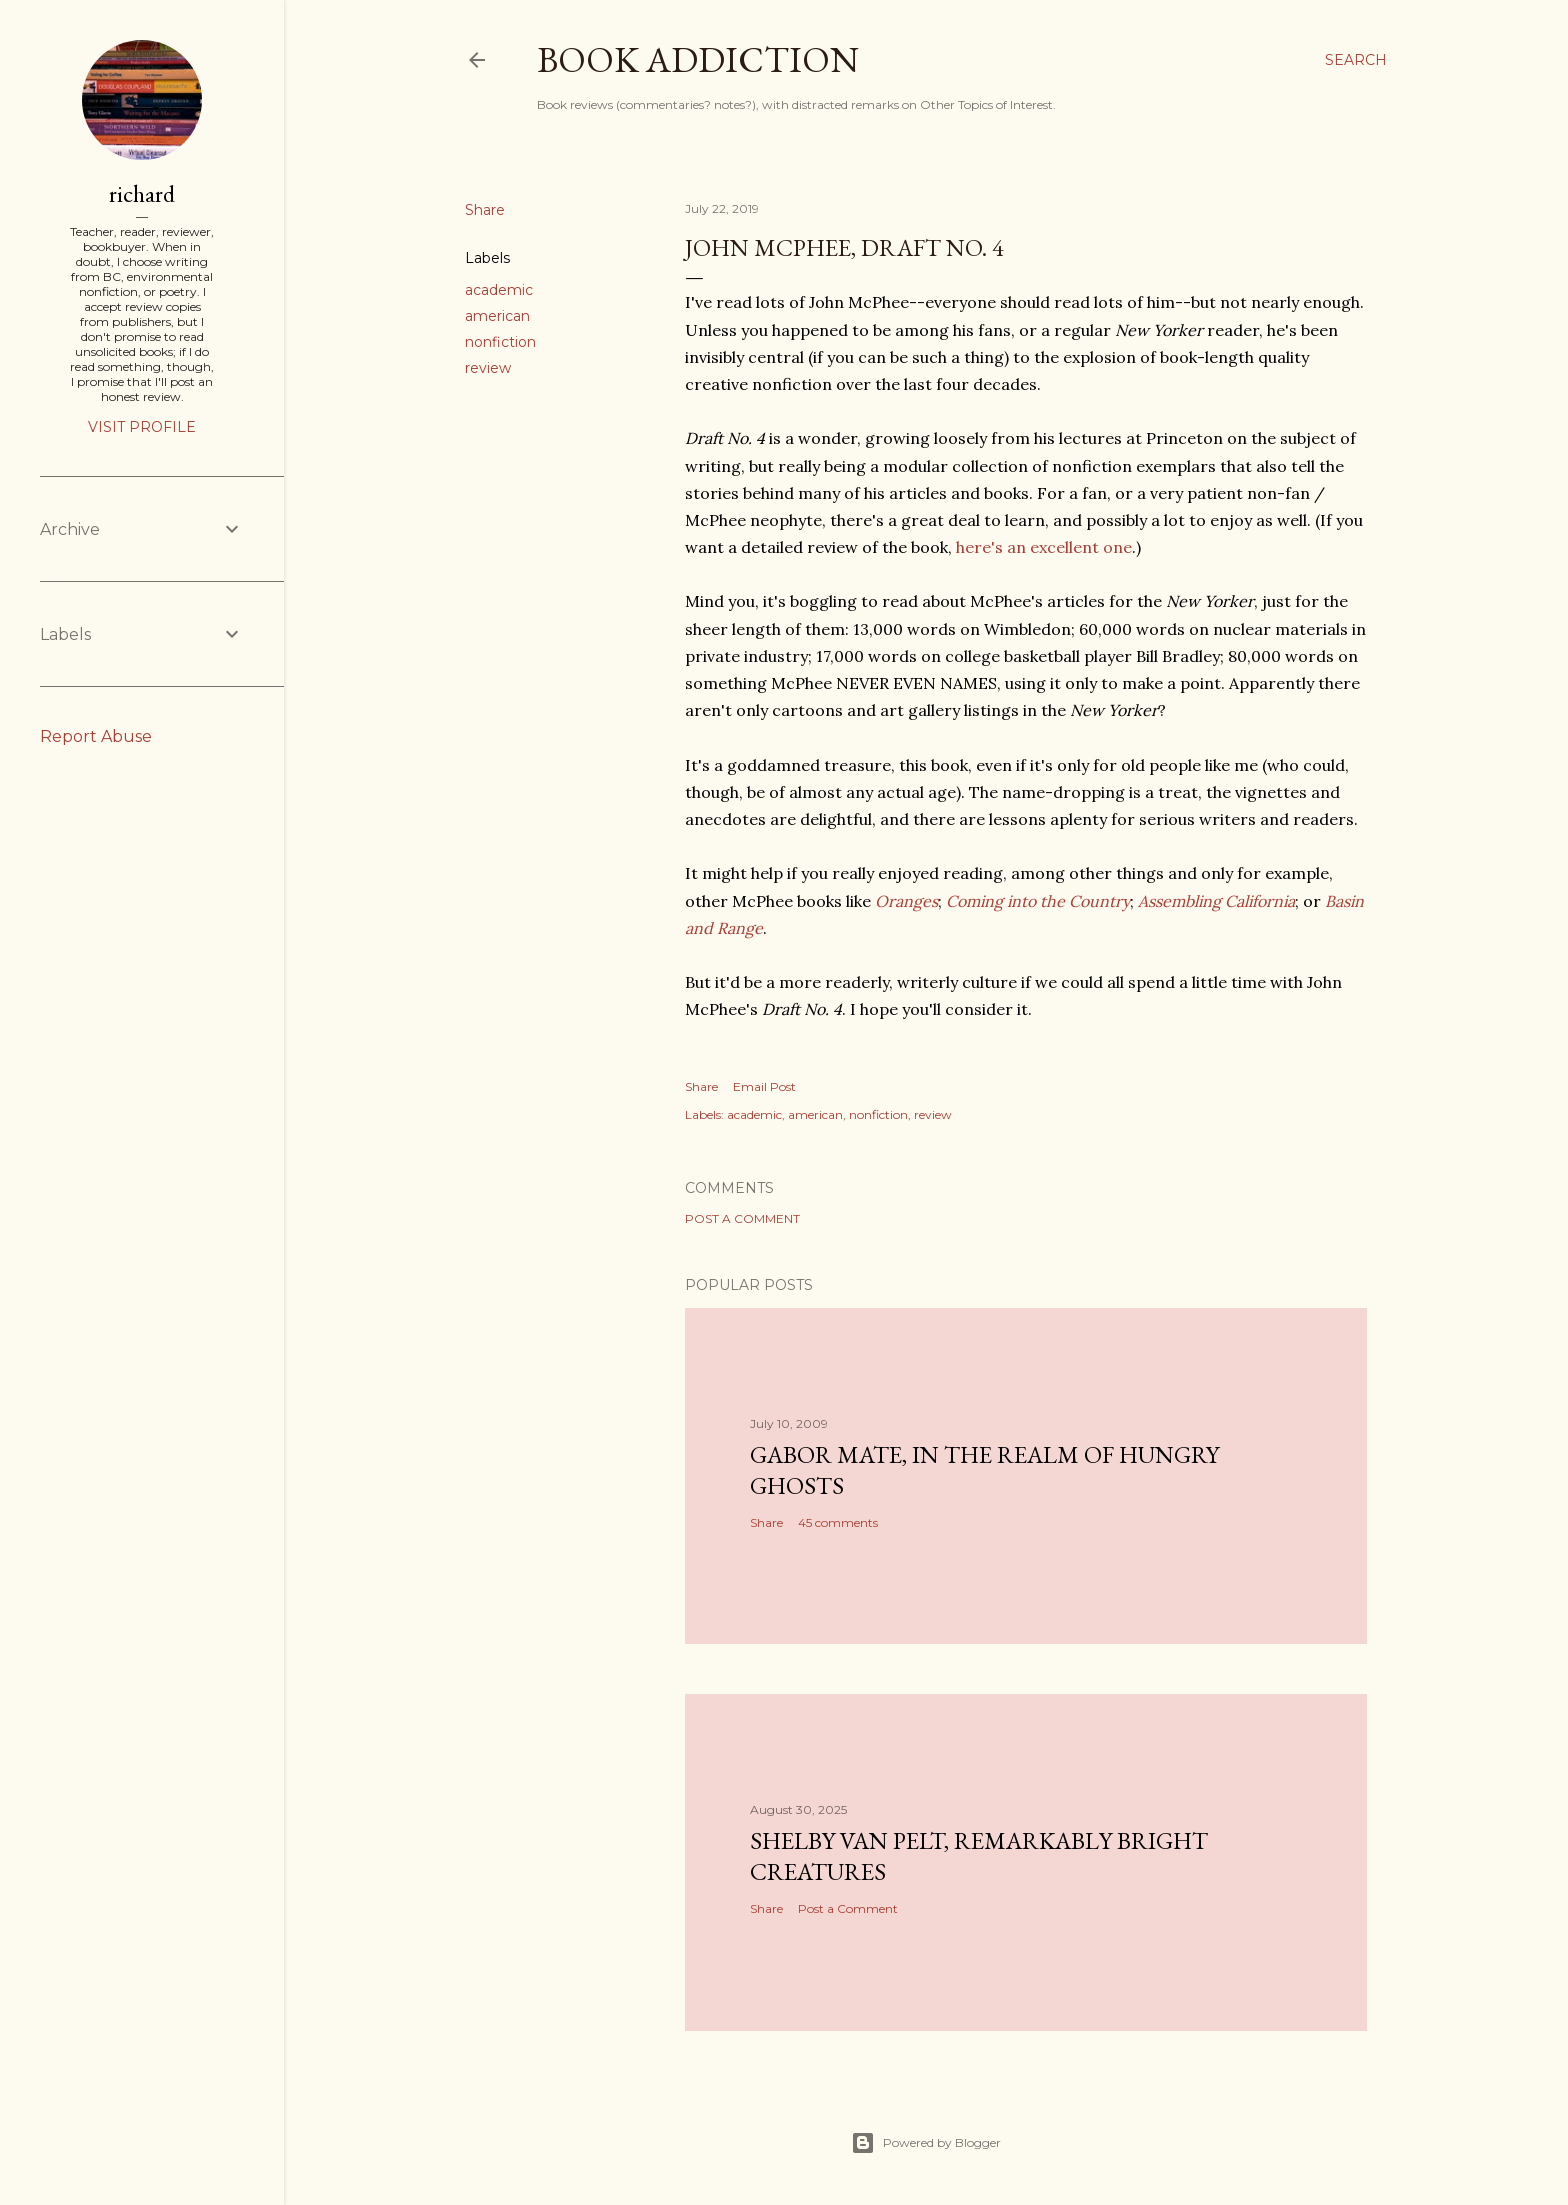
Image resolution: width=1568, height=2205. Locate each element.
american (497, 316)
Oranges (906, 901)
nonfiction (500, 342)
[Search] (1356, 60)
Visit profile (142, 427)
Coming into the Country (1038, 901)
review (488, 368)
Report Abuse (96, 736)
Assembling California (1216, 901)
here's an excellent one (1044, 547)
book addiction (698, 59)
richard (142, 193)
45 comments (838, 1522)
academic (499, 290)
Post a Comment (742, 1218)
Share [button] (485, 210)
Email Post (764, 1086)
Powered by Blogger (926, 2143)
